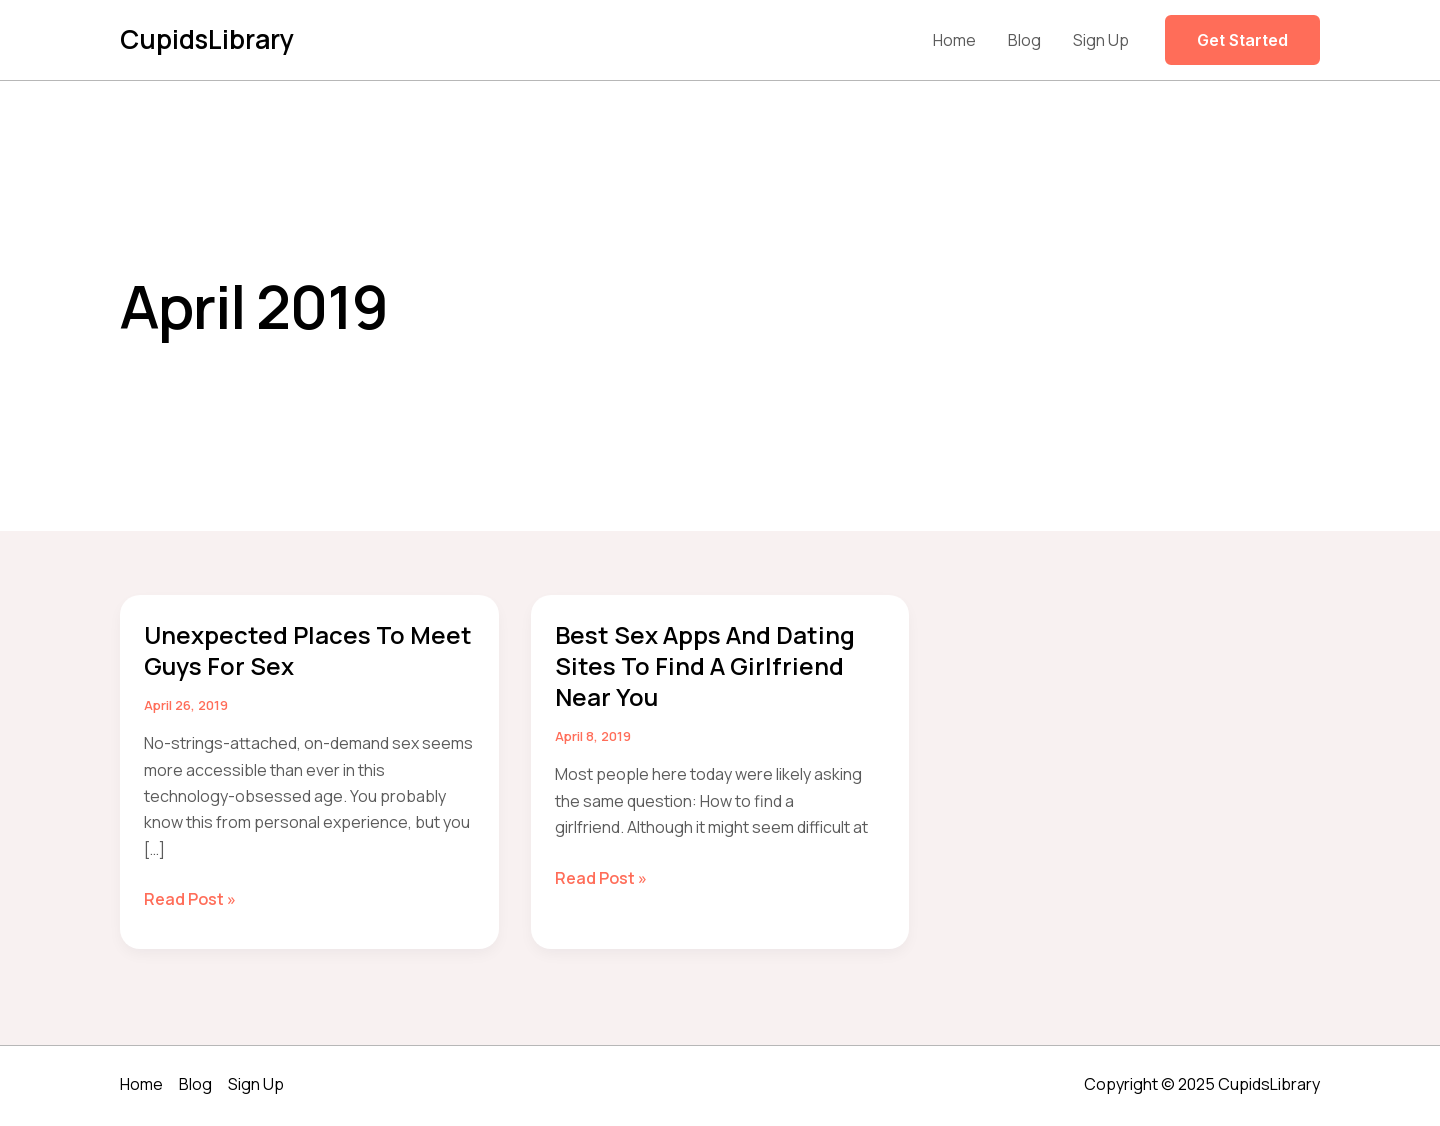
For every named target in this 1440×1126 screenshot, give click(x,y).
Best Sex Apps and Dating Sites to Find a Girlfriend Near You (705, 665)
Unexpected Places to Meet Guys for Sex (308, 650)
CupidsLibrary (207, 39)
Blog (1024, 40)
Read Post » (190, 899)
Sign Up (1101, 40)
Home (954, 40)
